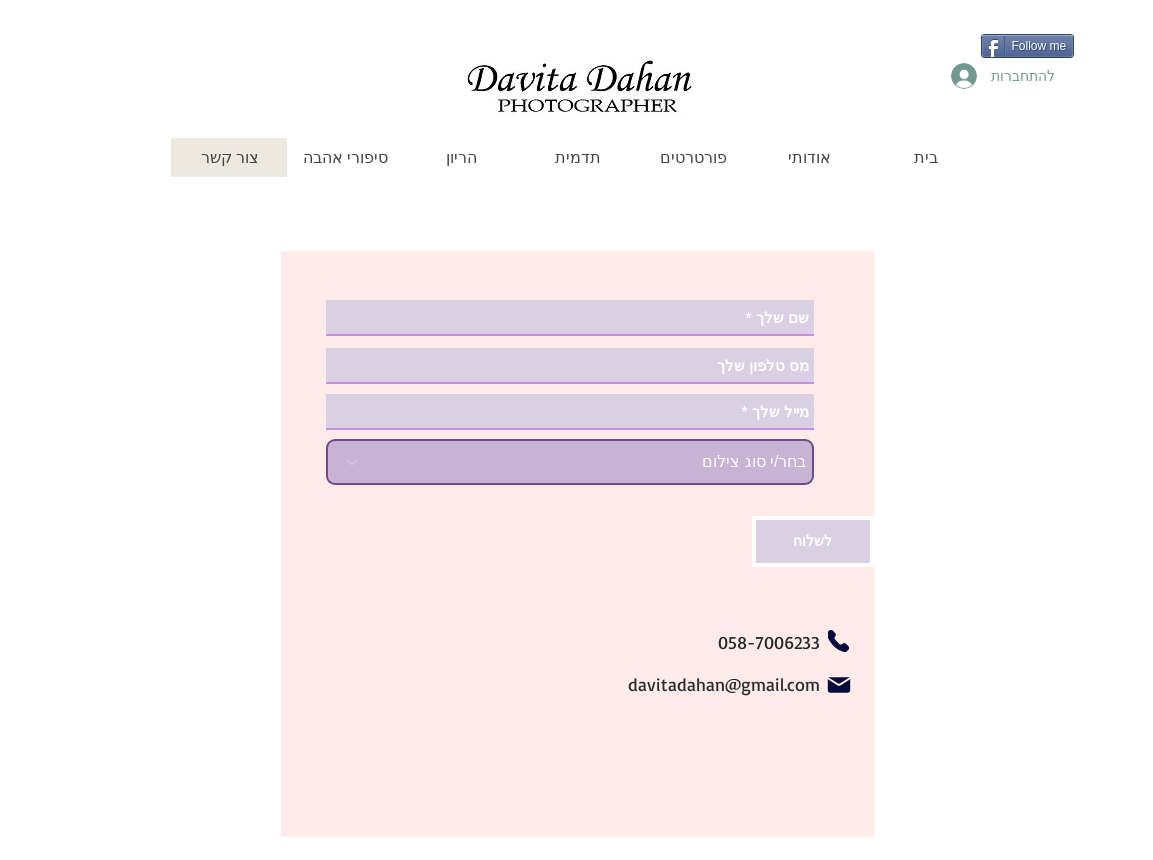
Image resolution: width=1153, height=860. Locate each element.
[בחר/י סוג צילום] (570, 462)
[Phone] (838, 641)
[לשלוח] (813, 541)
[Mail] (839, 685)
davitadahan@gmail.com (724, 684)
